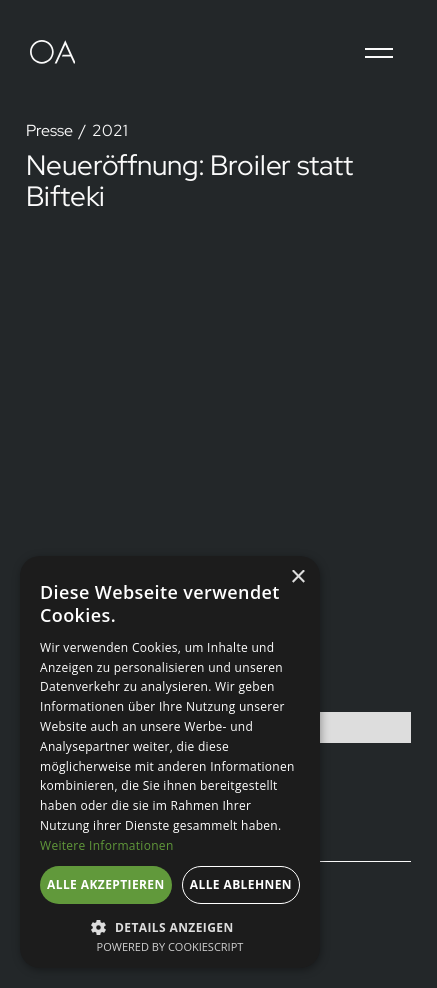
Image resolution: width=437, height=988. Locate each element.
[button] (379, 53)
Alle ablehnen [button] (241, 884)
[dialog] (170, 762)
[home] (60, 53)
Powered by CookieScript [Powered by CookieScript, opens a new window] (170, 946)
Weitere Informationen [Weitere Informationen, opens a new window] (107, 845)
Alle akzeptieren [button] (106, 884)
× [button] (297, 577)
